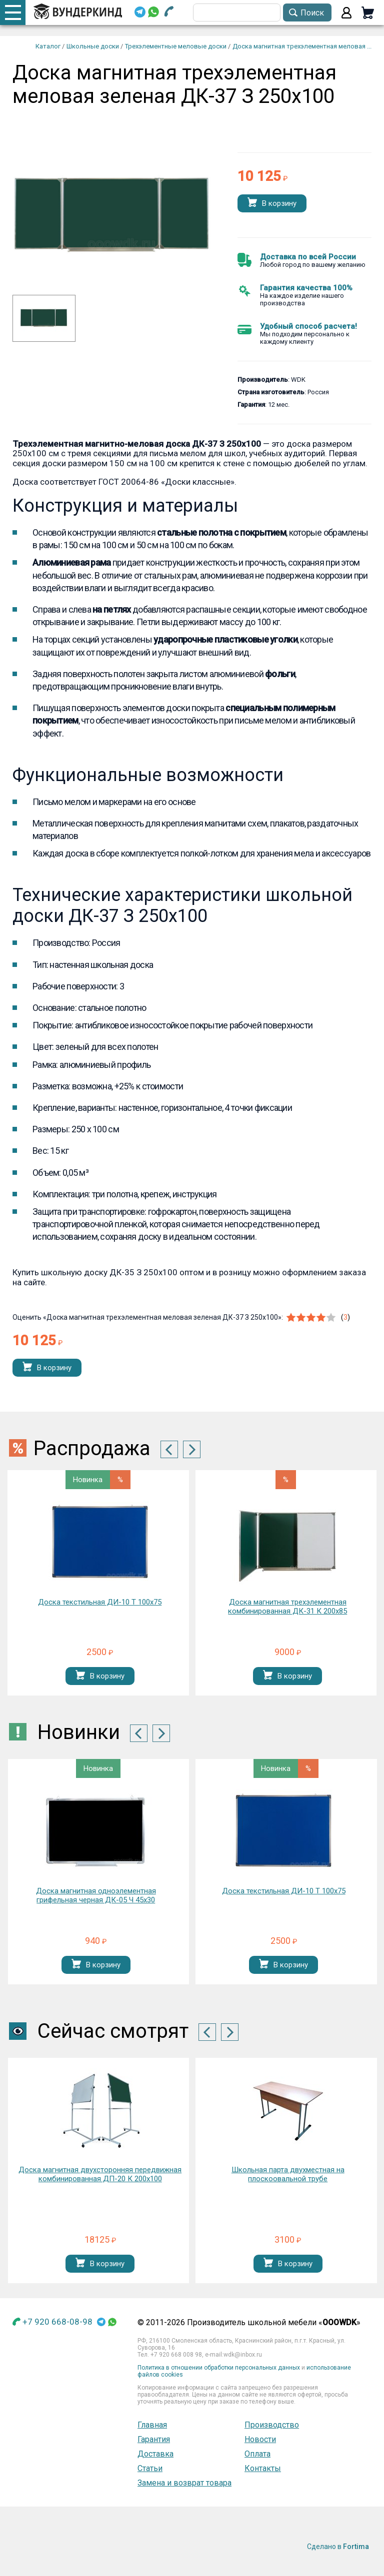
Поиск (312, 12)
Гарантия (154, 2439)
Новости (260, 2439)
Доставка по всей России (308, 256)
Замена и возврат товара (185, 2483)
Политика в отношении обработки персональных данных (219, 2367)
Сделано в (338, 2547)
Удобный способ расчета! (308, 326)
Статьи (150, 2468)
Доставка (156, 2454)
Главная (152, 2425)
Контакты (262, 2468)
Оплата (257, 2454)
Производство (271, 2425)
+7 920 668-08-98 (57, 2322)
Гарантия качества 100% (306, 287)
